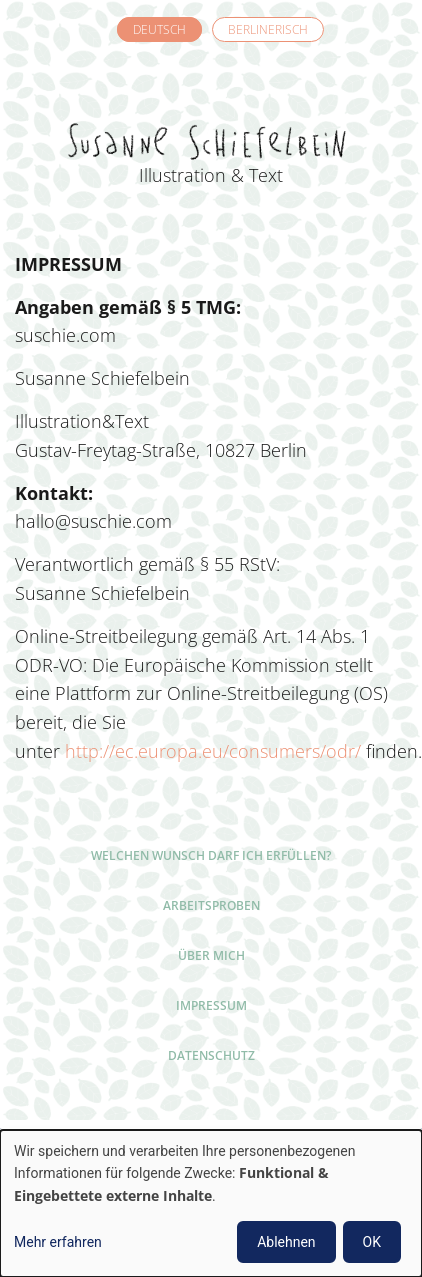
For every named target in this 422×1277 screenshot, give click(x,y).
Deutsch (159, 29)
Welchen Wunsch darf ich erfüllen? (211, 855)
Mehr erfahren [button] (58, 1242)
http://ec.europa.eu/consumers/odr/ (213, 751)
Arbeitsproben (211, 905)
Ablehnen (286, 1242)
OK (372, 1242)
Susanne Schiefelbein (211, 111)
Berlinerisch (268, 29)
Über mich (211, 955)
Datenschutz (211, 1055)
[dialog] (211, 1203)
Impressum (211, 1005)
